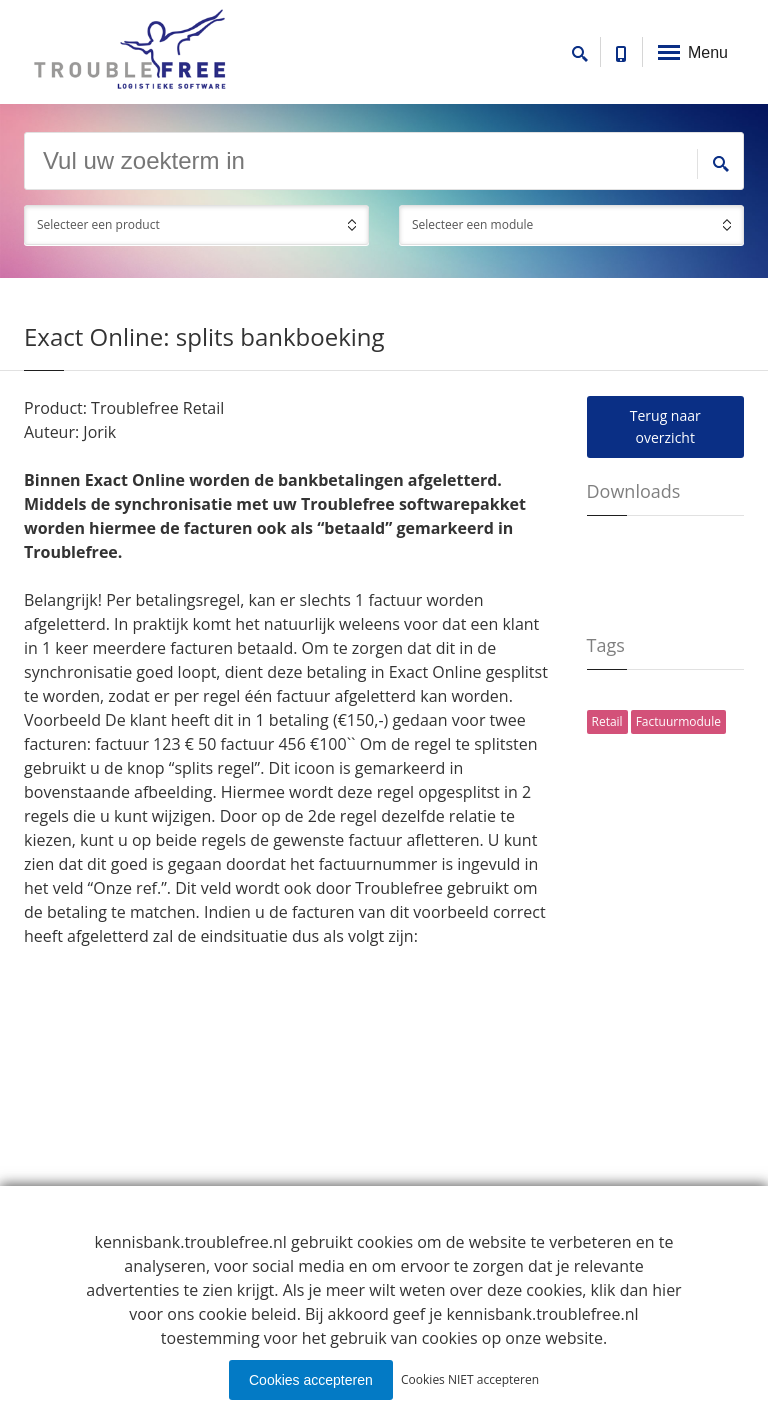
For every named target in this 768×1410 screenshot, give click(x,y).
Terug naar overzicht (665, 426)
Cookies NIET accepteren (470, 1379)
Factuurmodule (678, 721)
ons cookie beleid (231, 1314)
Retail (607, 721)
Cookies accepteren (311, 1380)
